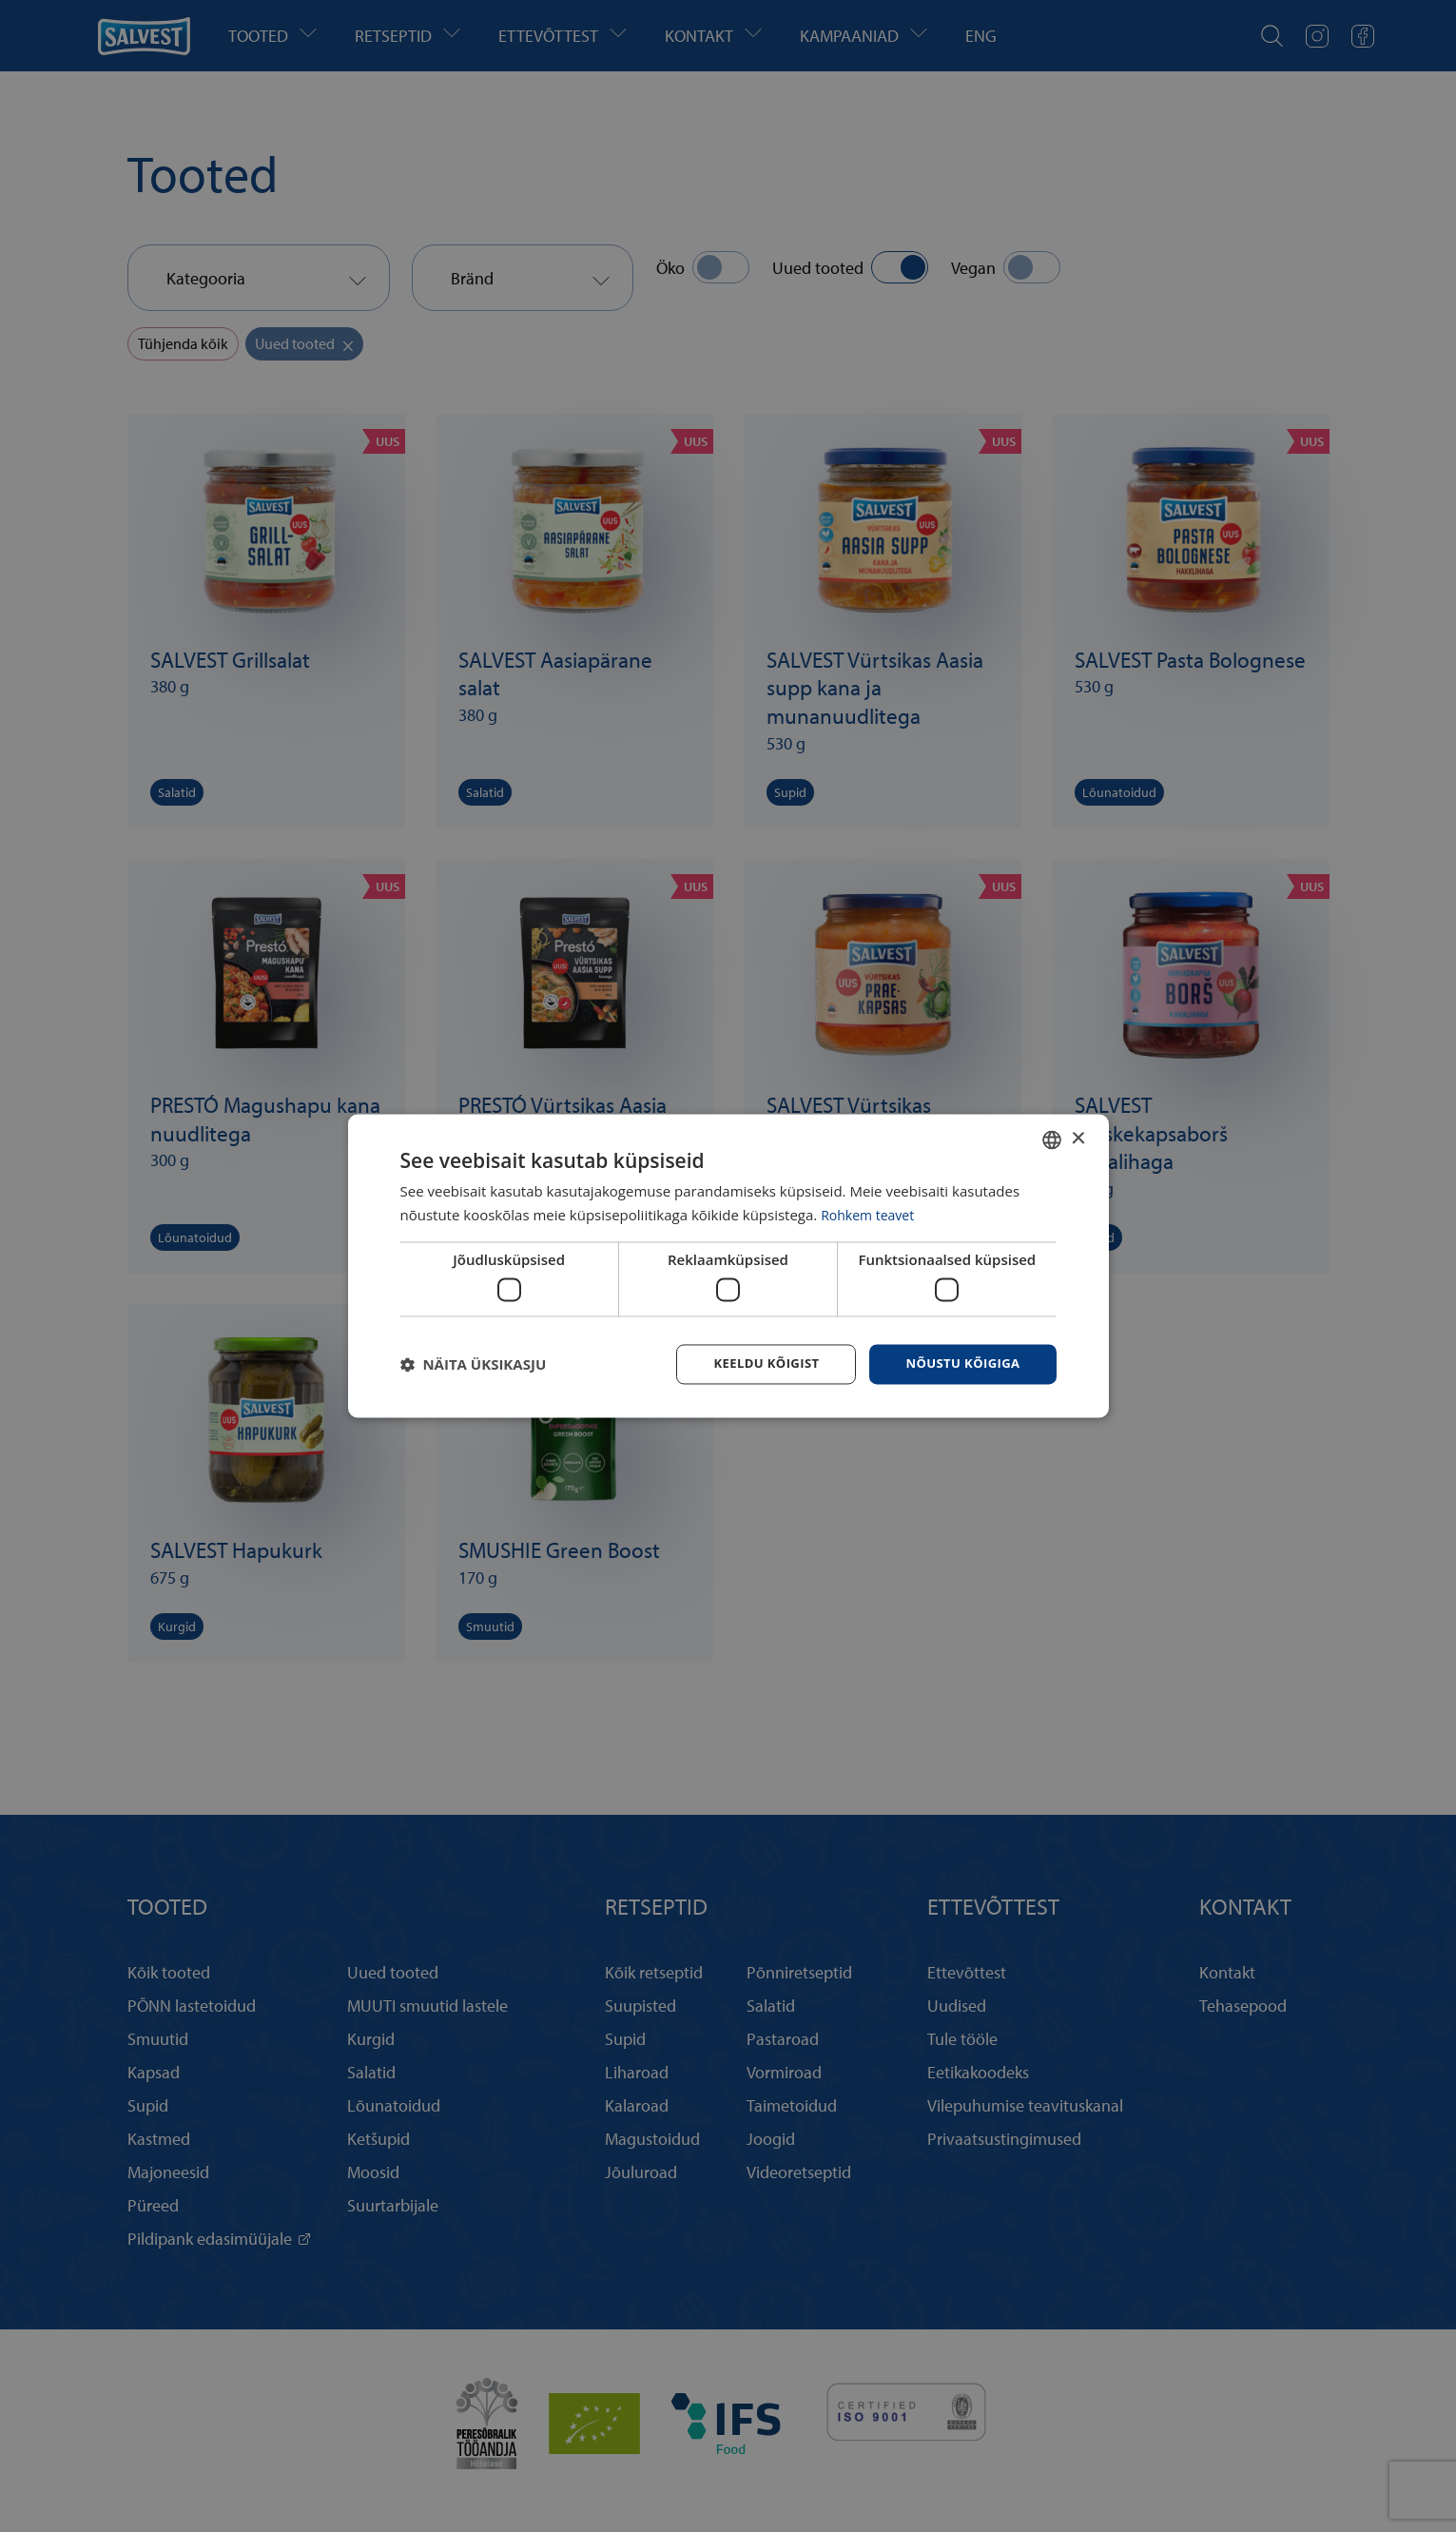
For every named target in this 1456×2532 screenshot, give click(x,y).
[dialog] (728, 1266)
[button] (473, 1364)
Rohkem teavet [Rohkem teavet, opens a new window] (871, 1213)
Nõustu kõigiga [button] (958, 1363)
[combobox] (1051, 1138)
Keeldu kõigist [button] (754, 1363)
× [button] (1078, 1137)
